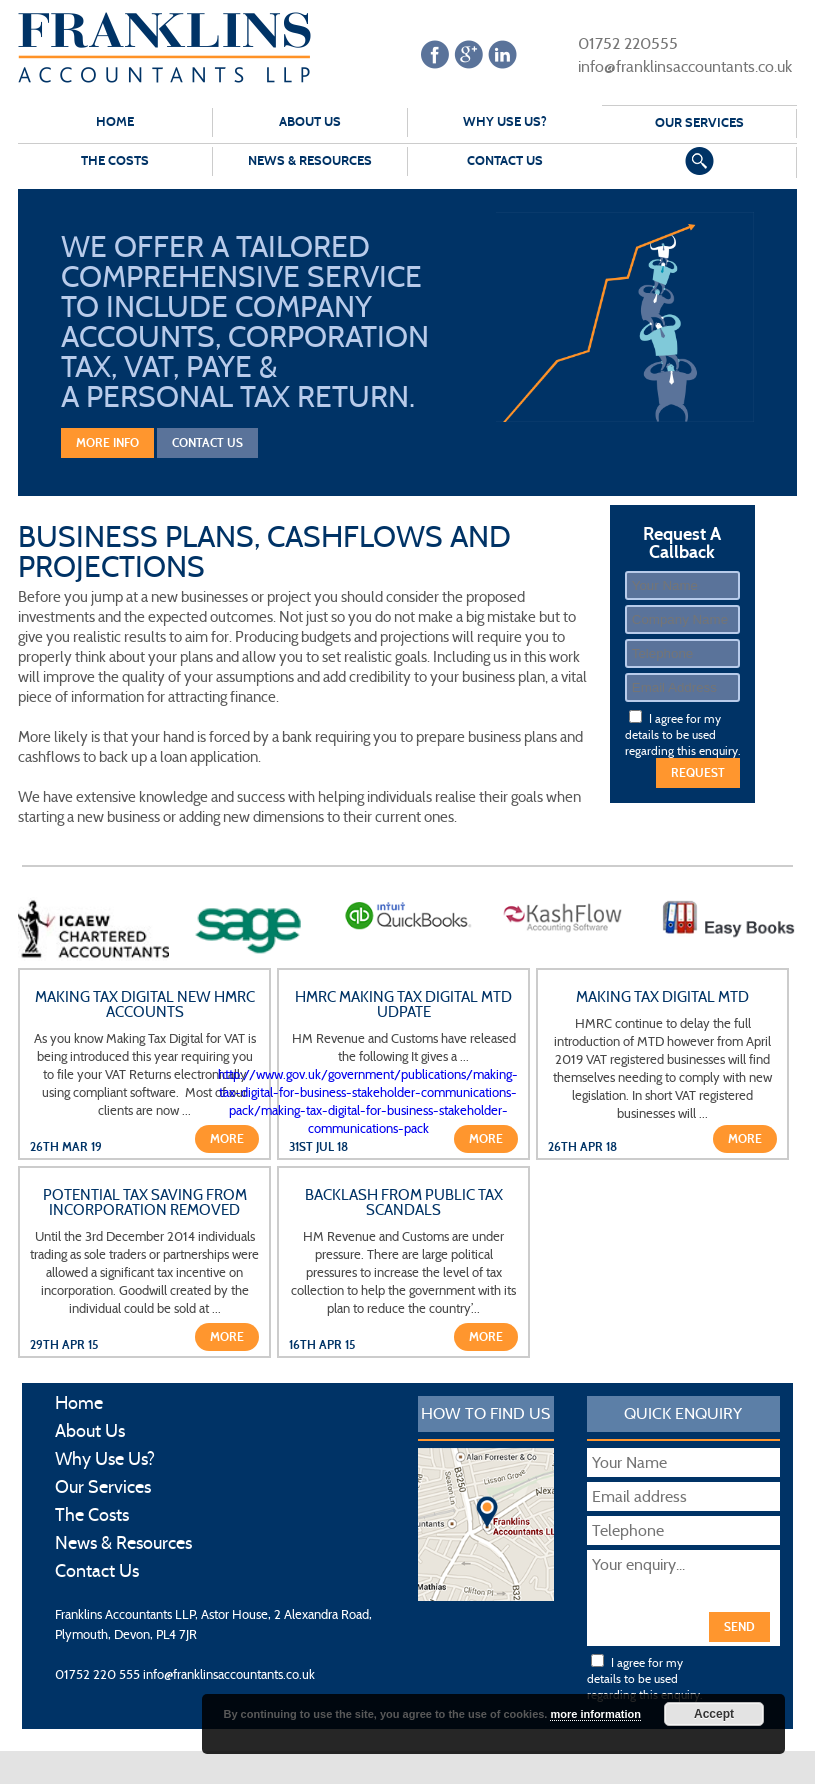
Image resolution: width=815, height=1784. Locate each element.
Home (115, 122)
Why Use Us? (505, 122)
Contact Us (505, 161)
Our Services (699, 123)
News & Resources (310, 161)
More (227, 1139)
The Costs (115, 161)
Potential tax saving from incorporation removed (145, 1203)
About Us (310, 122)
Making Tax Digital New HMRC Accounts (145, 1005)
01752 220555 (615, 42)
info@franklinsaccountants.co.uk (672, 65)
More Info (107, 443)
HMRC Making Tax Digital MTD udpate (403, 1005)
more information (595, 1714)
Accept (714, 1714)
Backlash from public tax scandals (404, 1203)
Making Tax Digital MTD (662, 997)
